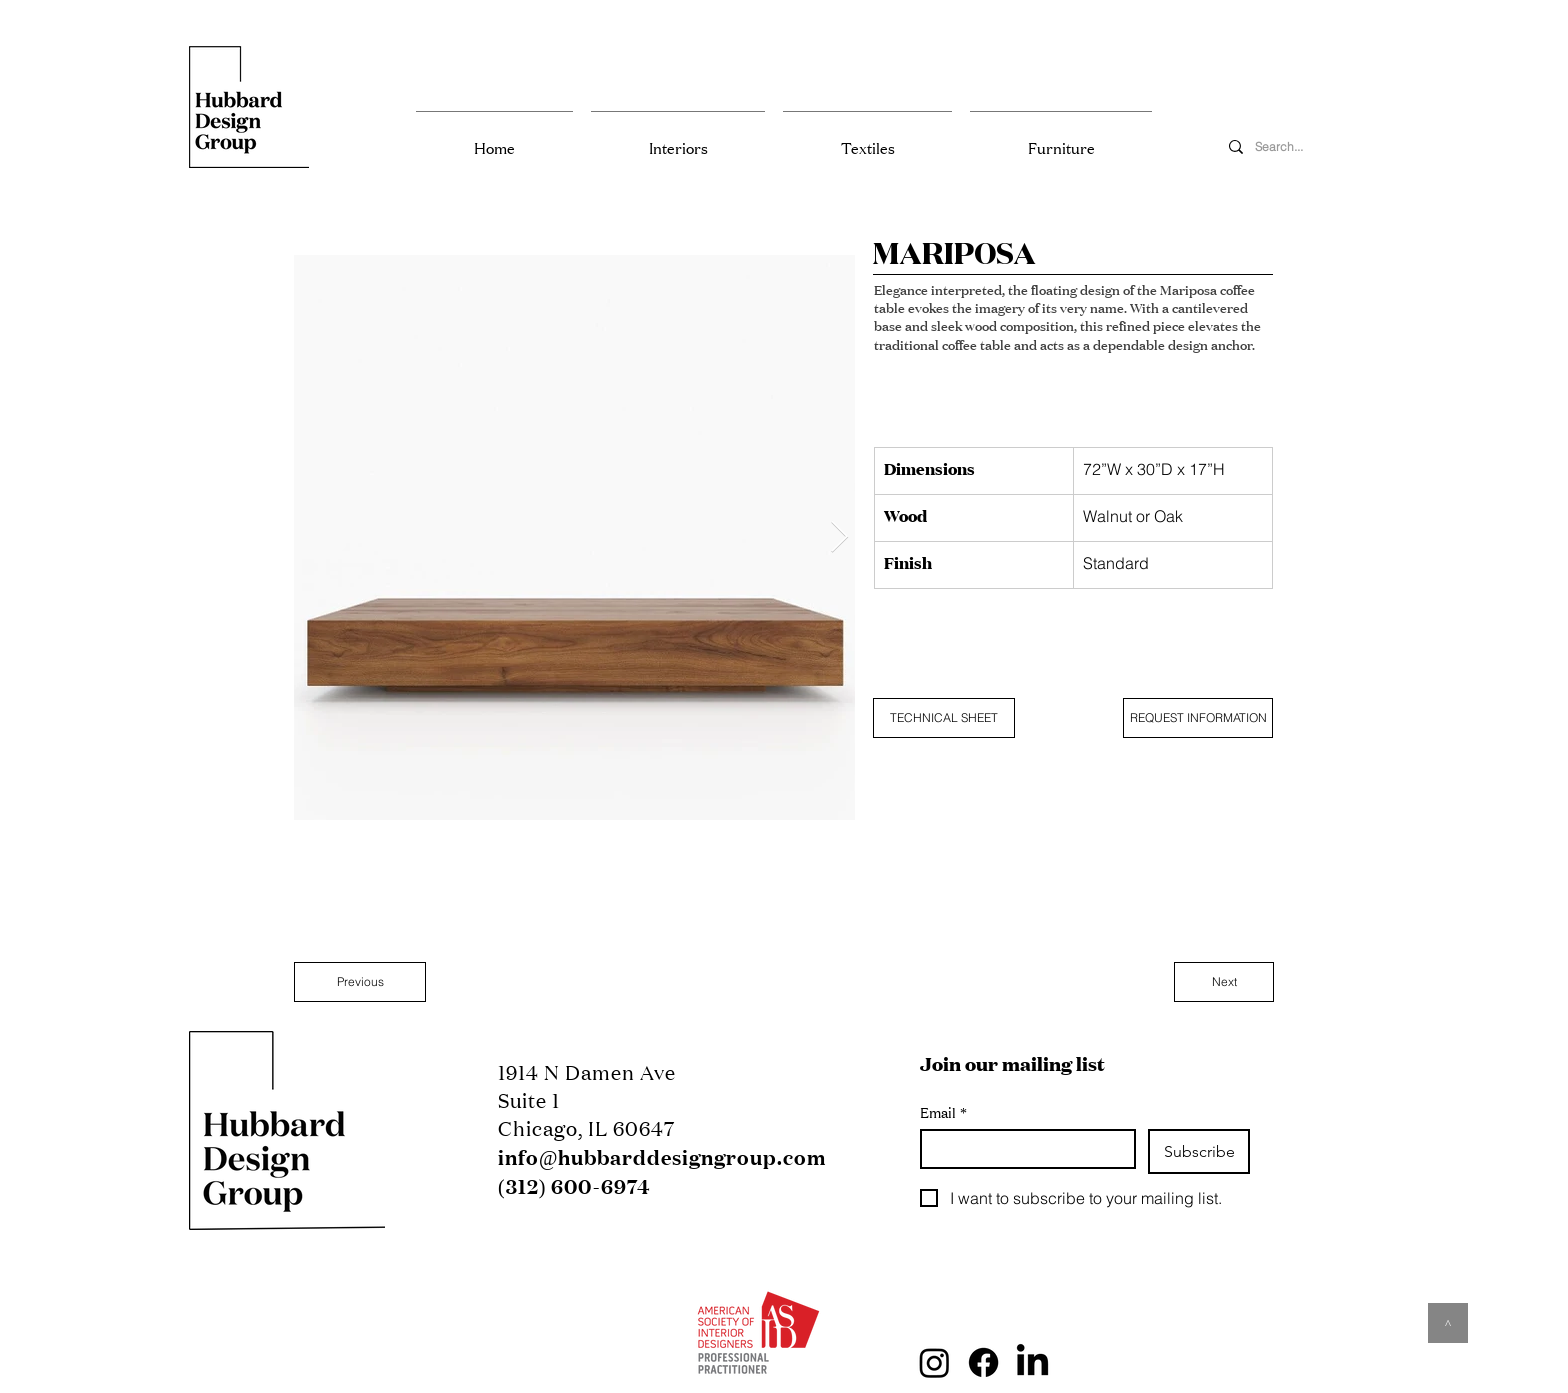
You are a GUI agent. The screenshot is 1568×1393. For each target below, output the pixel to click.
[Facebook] (983, 1362)
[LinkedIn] (1032, 1362)
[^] (1448, 1323)
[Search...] (1298, 147)
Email (943, 1112)
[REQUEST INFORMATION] (1198, 718)
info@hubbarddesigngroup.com (662, 1157)
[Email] (1022, 1149)
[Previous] (360, 982)
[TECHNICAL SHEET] (944, 718)
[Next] (1224, 982)
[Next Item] (839, 538)
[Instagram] (934, 1362)
